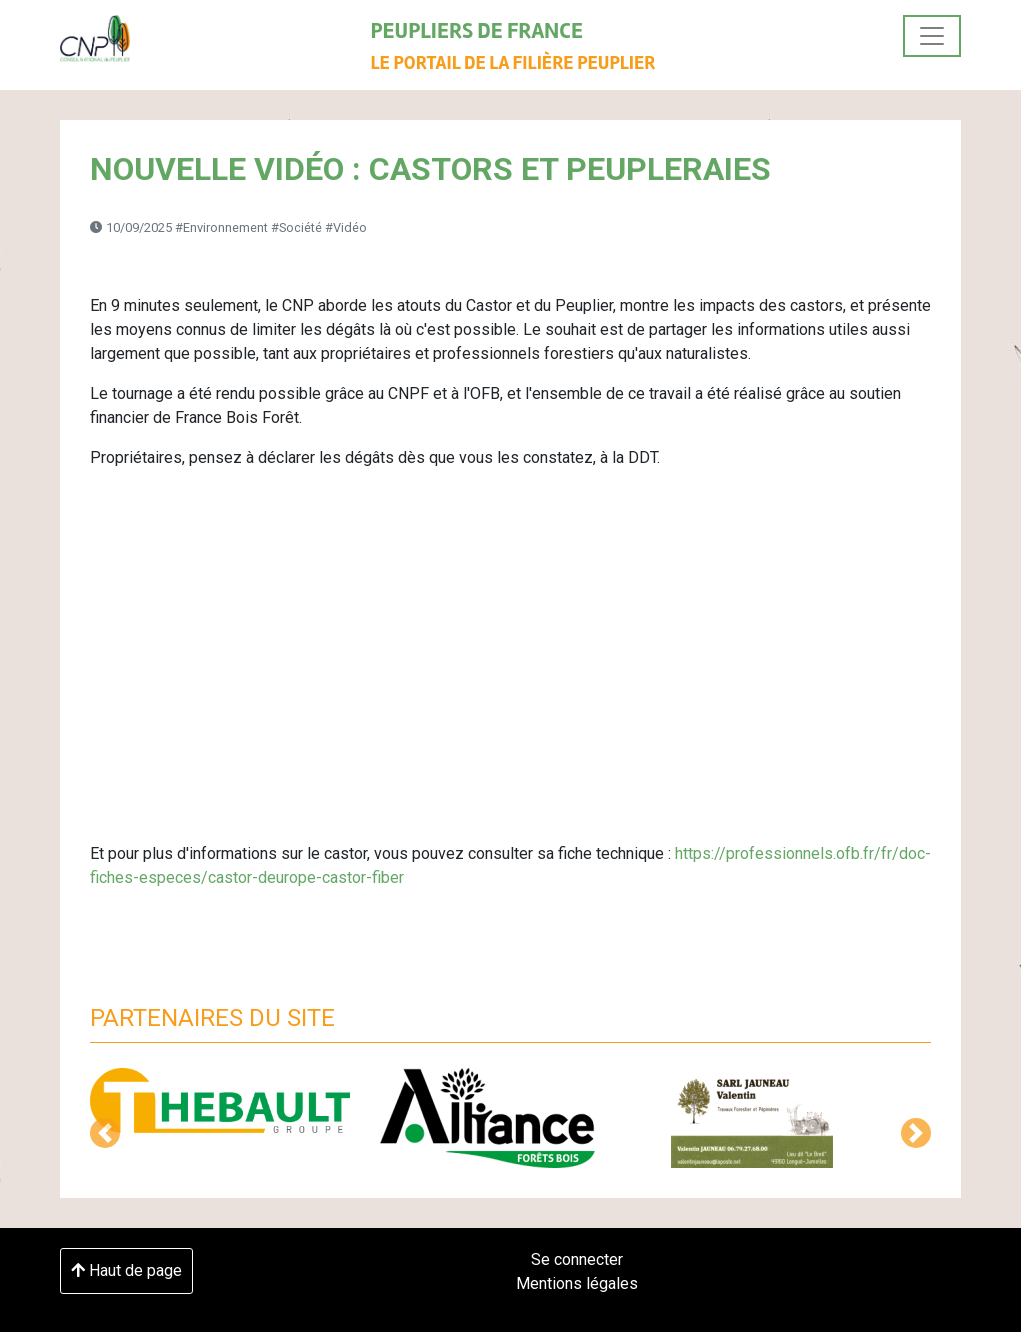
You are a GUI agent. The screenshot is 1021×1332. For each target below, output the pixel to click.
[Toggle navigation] (932, 36)
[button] (105, 1133)
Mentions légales (577, 1283)
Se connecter (577, 1259)
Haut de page (126, 1270)
